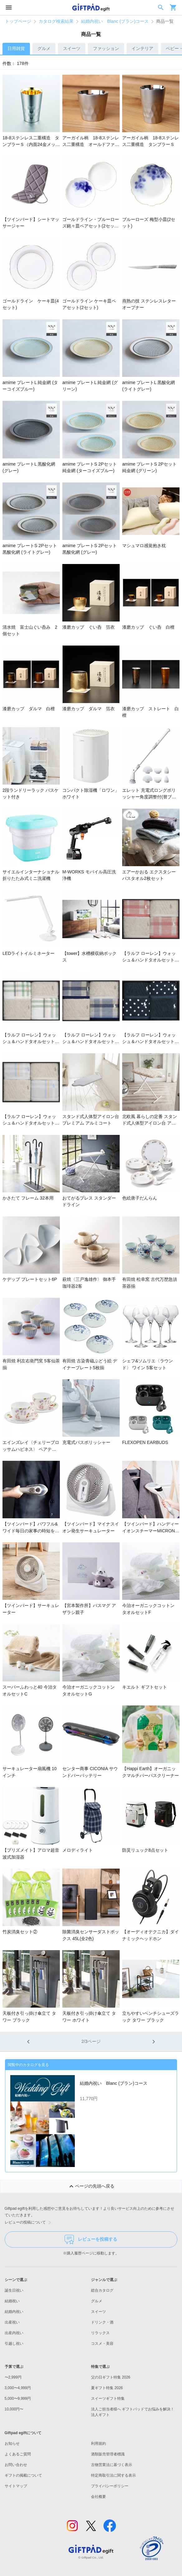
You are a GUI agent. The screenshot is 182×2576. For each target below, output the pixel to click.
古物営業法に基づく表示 (111, 2465)
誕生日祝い (14, 2290)
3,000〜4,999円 (18, 2388)
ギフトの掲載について (23, 2475)
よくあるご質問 (18, 2454)
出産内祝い (14, 2333)
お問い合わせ (16, 2465)
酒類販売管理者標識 (108, 2454)
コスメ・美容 (102, 2343)
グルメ (43, 48)
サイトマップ (16, 2486)
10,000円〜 (14, 2409)
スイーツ (71, 48)
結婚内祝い (14, 2311)
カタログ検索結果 (56, 21)
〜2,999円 (13, 2377)
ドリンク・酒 (102, 2322)
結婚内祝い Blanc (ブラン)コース (115, 21)
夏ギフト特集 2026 (107, 2388)
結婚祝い (12, 2301)
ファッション (106, 48)
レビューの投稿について (29, 2222)
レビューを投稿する (91, 2239)
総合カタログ (102, 2290)
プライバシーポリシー (109, 2486)
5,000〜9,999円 (18, 2398)
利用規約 (98, 2443)
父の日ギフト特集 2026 (110, 2377)
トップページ (18, 21)
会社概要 (98, 2496)
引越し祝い (14, 2343)
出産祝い (12, 2322)
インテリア (142, 48)
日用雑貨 (16, 48)
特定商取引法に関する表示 (113, 2475)
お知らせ (12, 2443)
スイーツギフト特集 (108, 2398)
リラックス (100, 2333)
